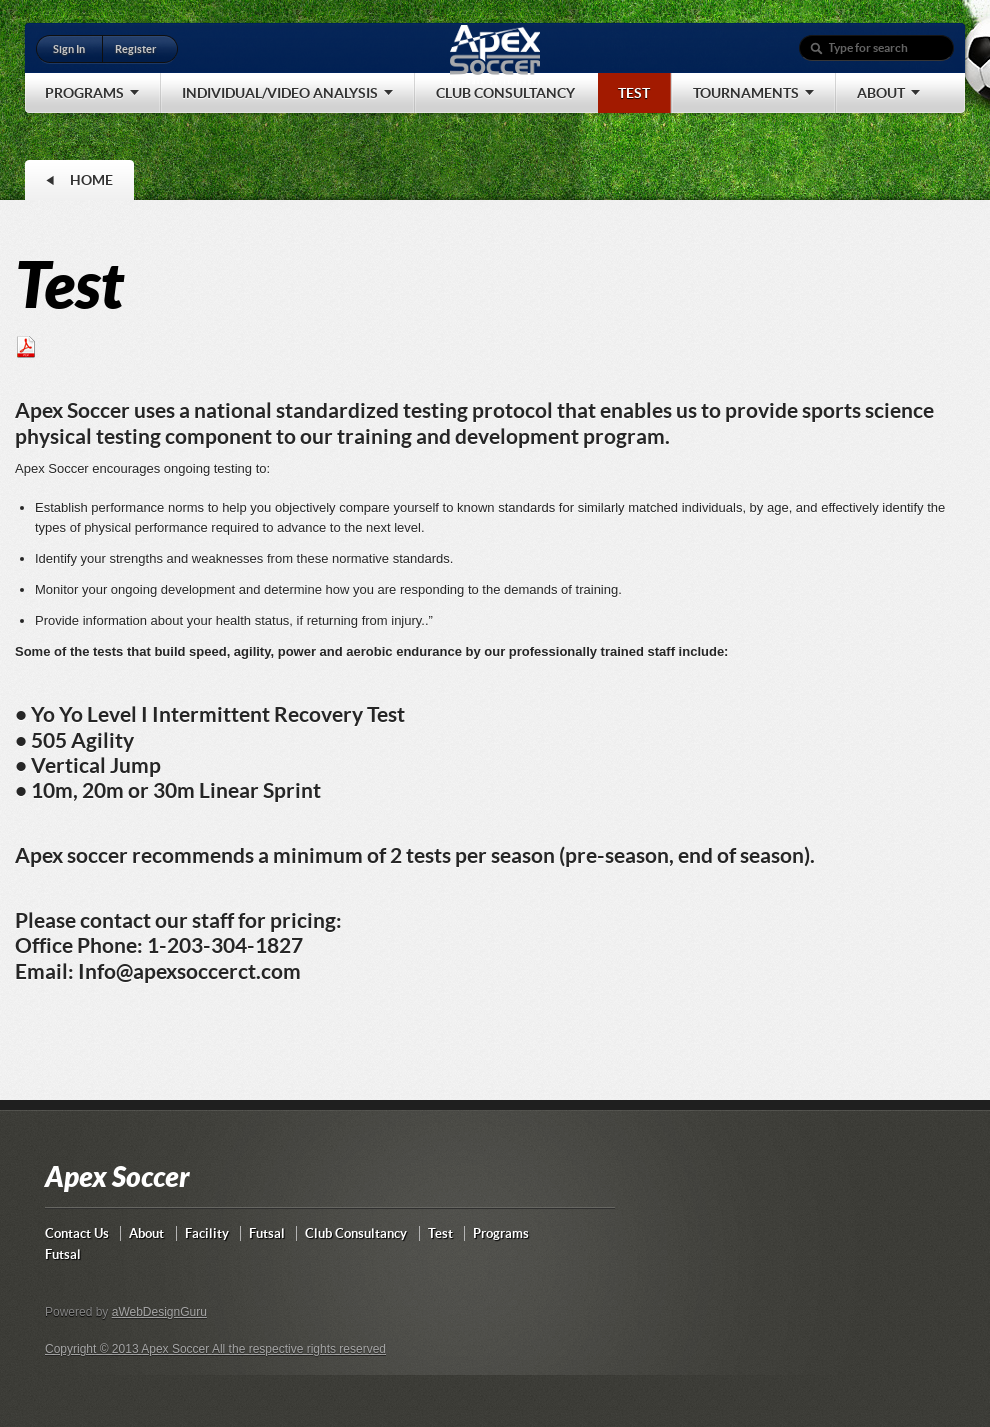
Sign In (69, 49)
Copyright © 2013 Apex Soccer (128, 1349)
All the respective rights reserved (299, 1349)
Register (135, 49)
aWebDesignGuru (159, 1312)
